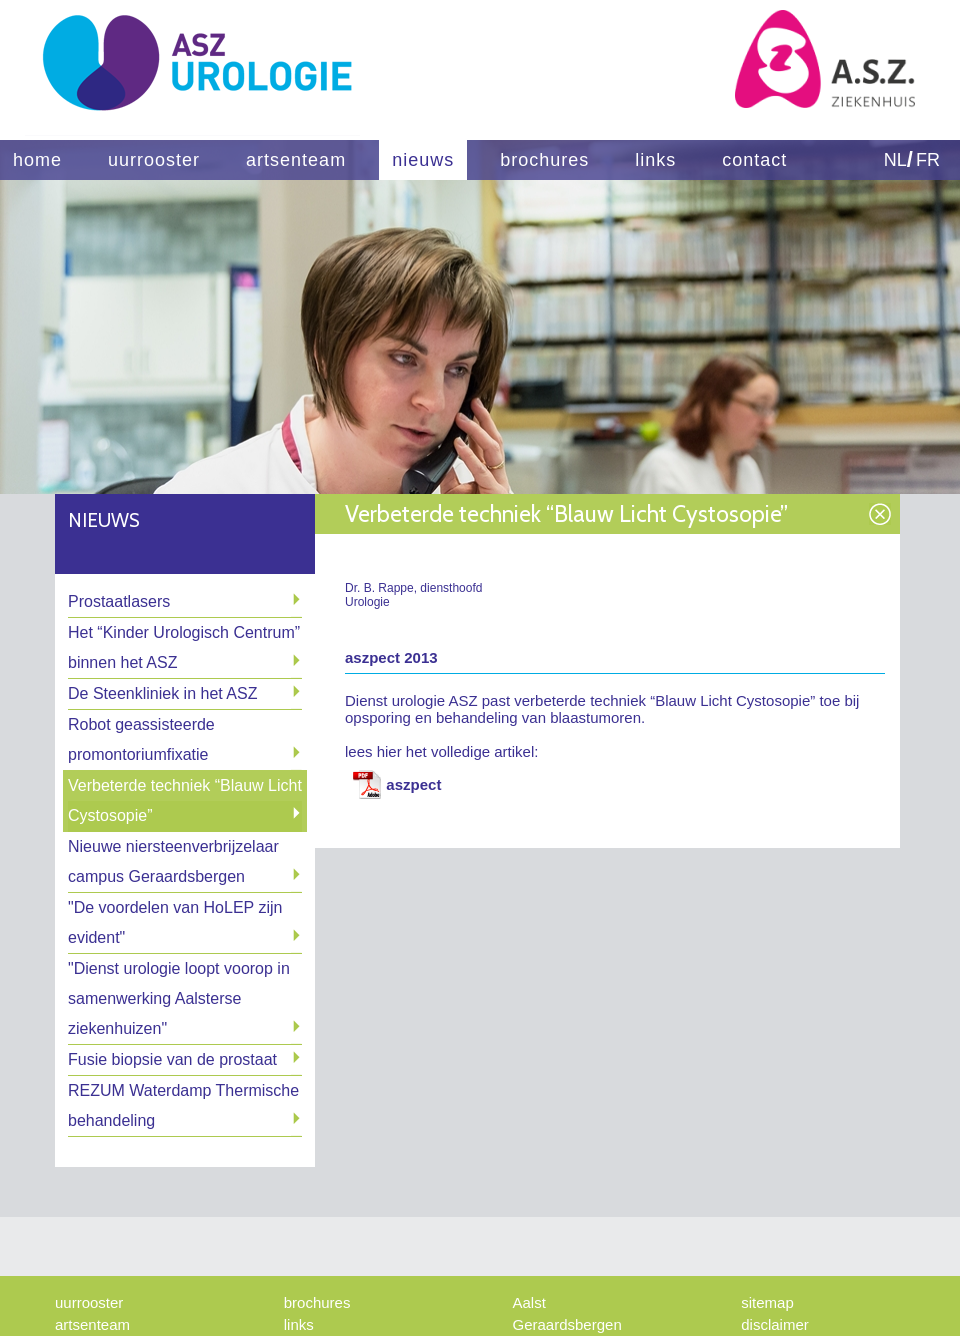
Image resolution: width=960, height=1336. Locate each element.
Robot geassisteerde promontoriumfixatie (141, 739)
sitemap (767, 1302)
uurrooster (154, 160)
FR (928, 160)
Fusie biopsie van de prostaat (172, 1059)
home (37, 160)
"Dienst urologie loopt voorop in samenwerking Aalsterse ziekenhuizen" (179, 998)
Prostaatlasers (119, 601)
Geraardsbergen (567, 1324)
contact (754, 160)
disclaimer (775, 1324)
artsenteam (296, 160)
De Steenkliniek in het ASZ (162, 693)
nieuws (423, 160)
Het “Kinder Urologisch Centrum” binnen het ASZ (184, 647)
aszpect (413, 784)
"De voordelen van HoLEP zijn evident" (175, 922)
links (655, 160)
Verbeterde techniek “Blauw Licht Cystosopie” (185, 800)
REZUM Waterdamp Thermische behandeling (183, 1105)
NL (895, 160)
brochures (544, 160)
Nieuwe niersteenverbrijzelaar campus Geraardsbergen (173, 861)
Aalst (529, 1302)
